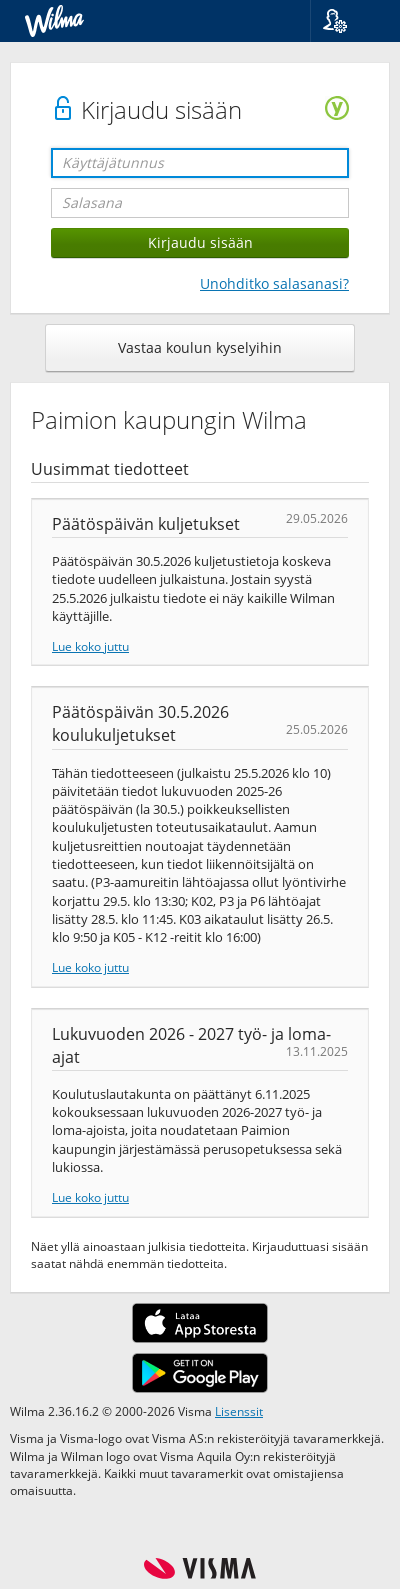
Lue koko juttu (90, 646)
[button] (347, 21)
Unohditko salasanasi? (274, 283)
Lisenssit (239, 1411)
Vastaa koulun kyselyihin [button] (200, 347)
